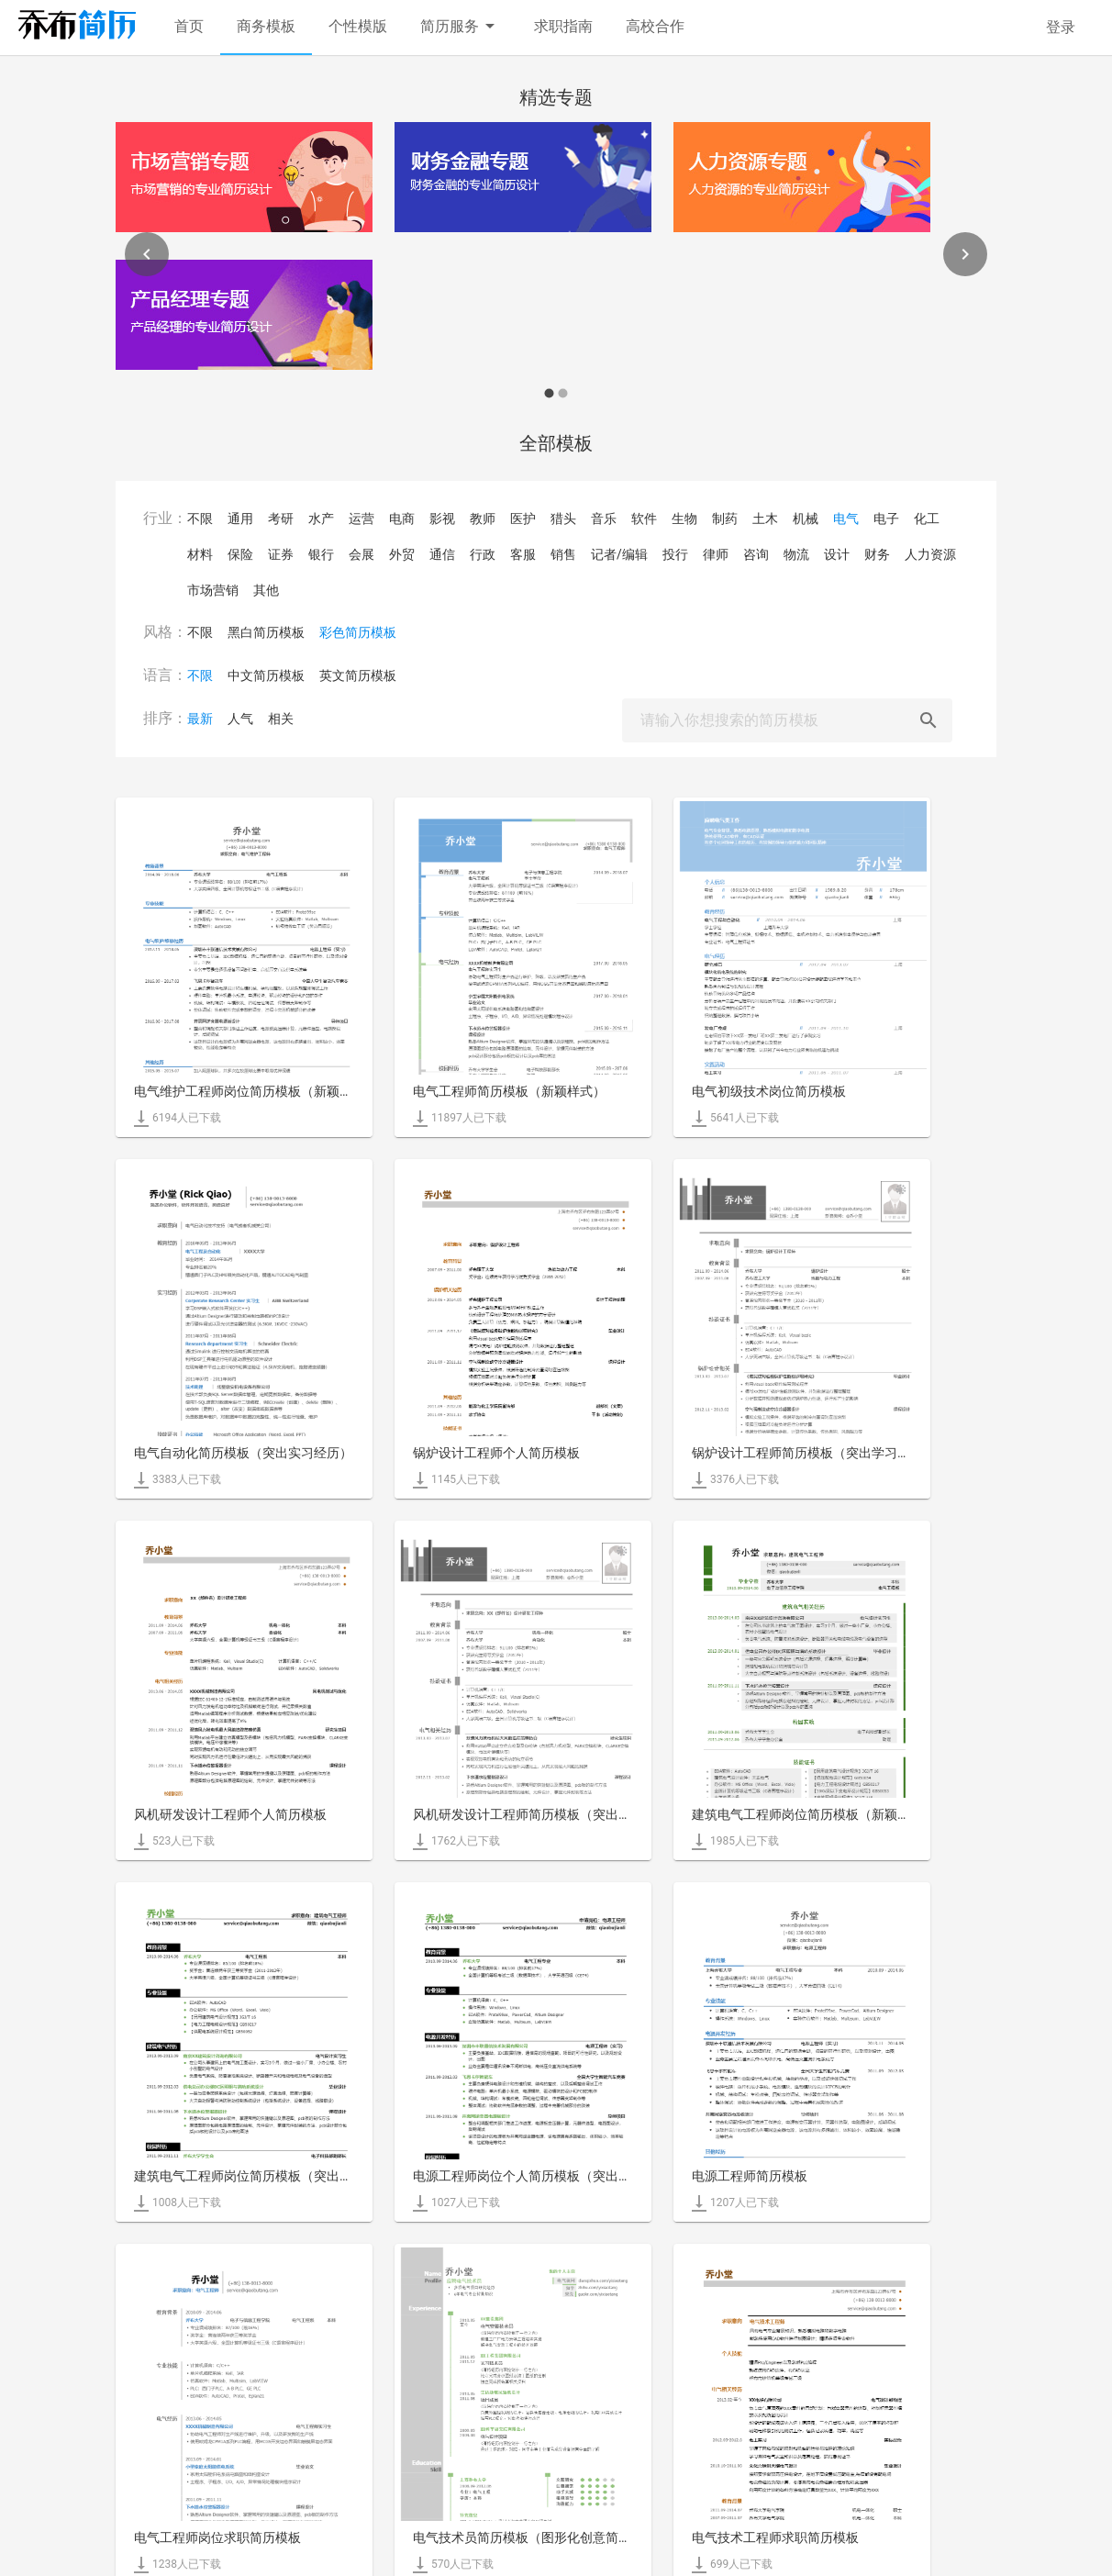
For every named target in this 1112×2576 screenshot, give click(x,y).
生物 (684, 518)
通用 (240, 518)
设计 (837, 554)
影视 (442, 518)
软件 (644, 518)
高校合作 (655, 26)
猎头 (563, 518)
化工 (927, 518)
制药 (725, 518)
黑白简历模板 (266, 632)
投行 (675, 554)
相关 (281, 718)
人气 (240, 718)
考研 (281, 518)
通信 (442, 554)
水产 (321, 518)
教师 (482, 518)
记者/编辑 (619, 554)
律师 (715, 554)
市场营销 (213, 590)
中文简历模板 (266, 675)
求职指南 (563, 26)
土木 (765, 518)
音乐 (604, 518)
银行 (321, 554)
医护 (523, 518)
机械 (805, 518)
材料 (200, 554)
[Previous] (147, 254)
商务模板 (266, 26)
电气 (846, 518)
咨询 (756, 554)
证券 (281, 554)
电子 (886, 518)
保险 (240, 554)
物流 (796, 554)
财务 (877, 554)
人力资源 (930, 554)
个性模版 (357, 26)
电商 (402, 518)
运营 (361, 518)
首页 (189, 26)
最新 (200, 718)
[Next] (965, 254)
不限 (200, 518)
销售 (563, 554)
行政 (482, 554)
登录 (1060, 27)
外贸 (402, 554)
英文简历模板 (357, 675)
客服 (523, 554)
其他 (266, 590)
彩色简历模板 (357, 632)
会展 (361, 554)
